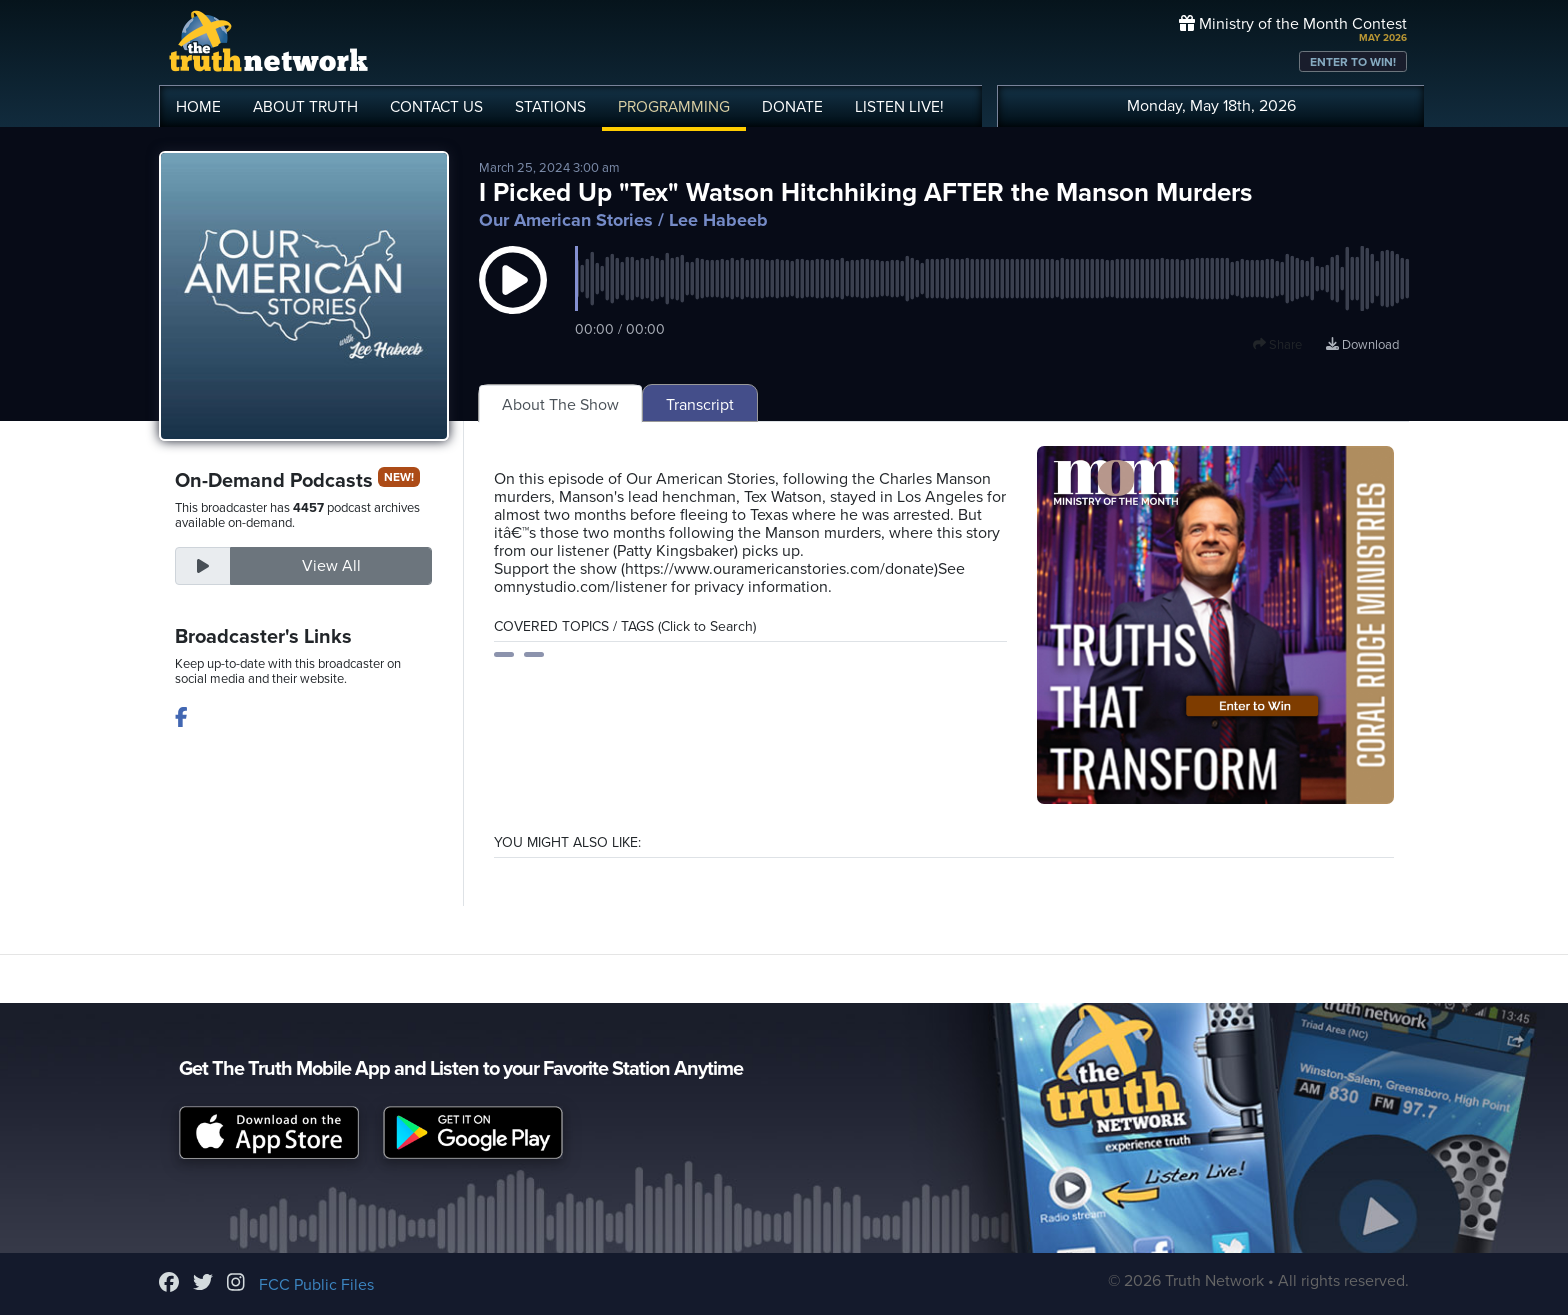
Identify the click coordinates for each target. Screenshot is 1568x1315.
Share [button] (1277, 345)
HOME (198, 107)
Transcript (700, 405)
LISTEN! (899, 107)
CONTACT (436, 107)
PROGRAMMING (674, 107)
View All (331, 566)
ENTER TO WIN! (1353, 62)
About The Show (560, 405)
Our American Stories (566, 220)
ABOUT (305, 107)
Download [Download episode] (1362, 345)
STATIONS (550, 107)
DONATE (792, 107)
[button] (513, 300)
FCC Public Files (316, 1285)
